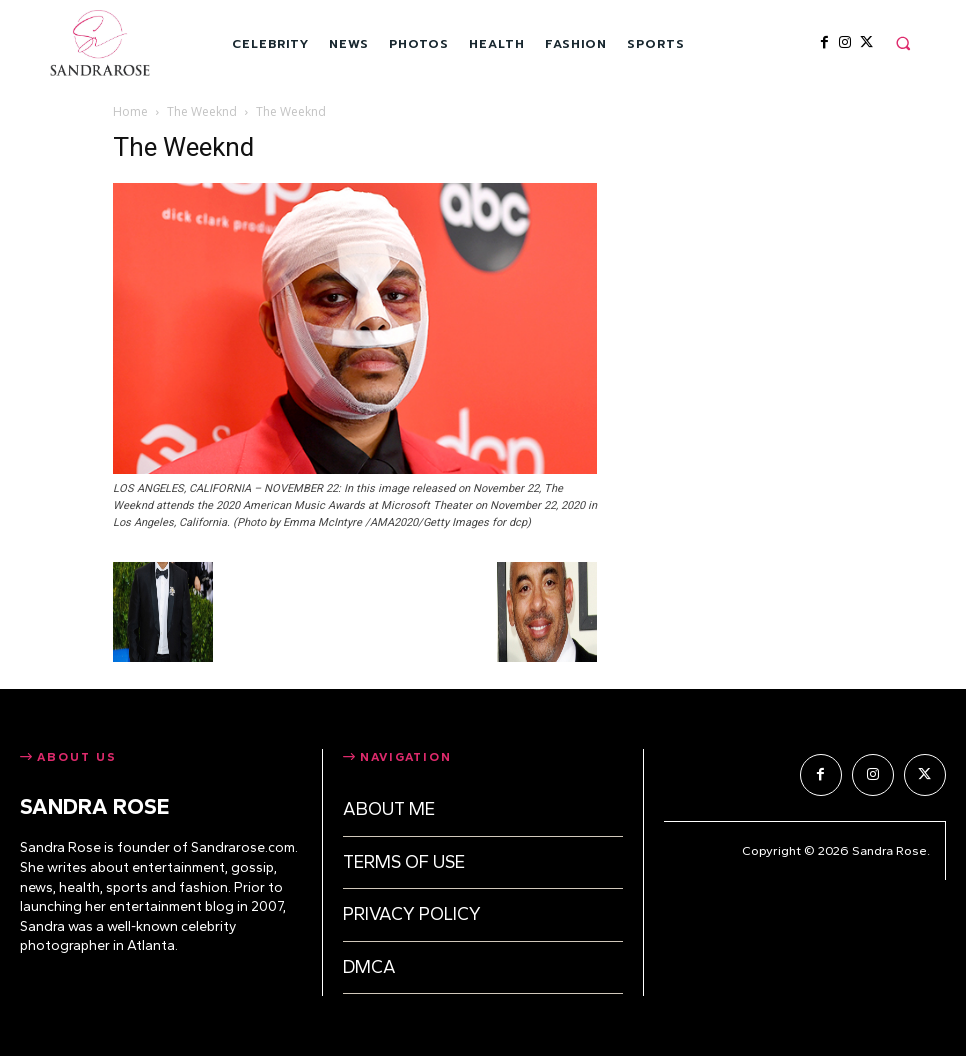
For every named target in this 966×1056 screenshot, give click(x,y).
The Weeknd (202, 111)
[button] (903, 43)
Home (130, 111)
